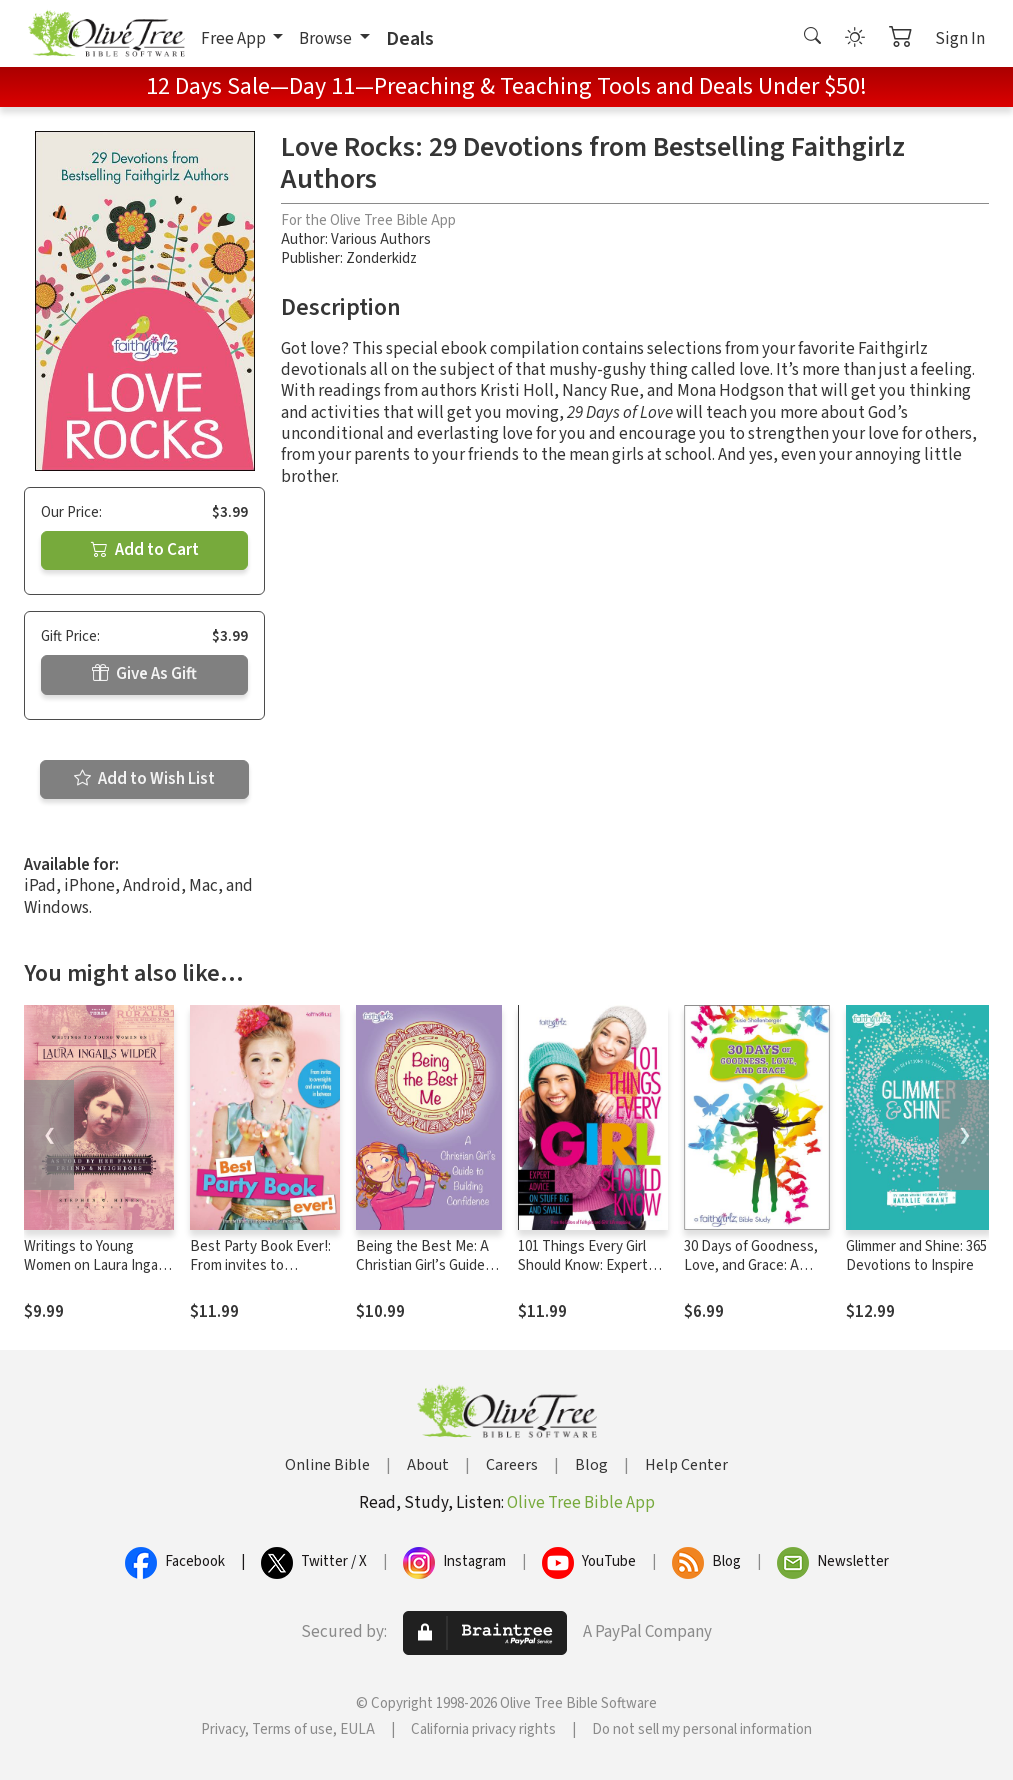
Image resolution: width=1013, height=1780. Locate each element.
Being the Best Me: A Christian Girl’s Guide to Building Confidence (427, 1265)
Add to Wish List (144, 779)
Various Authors (381, 239)
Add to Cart (145, 550)
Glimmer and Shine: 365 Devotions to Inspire (916, 1256)
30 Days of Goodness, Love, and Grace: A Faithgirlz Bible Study (751, 1265)
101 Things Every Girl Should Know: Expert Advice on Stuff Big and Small (590, 1275)
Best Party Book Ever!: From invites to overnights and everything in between (261, 1275)
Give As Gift (144, 674)
